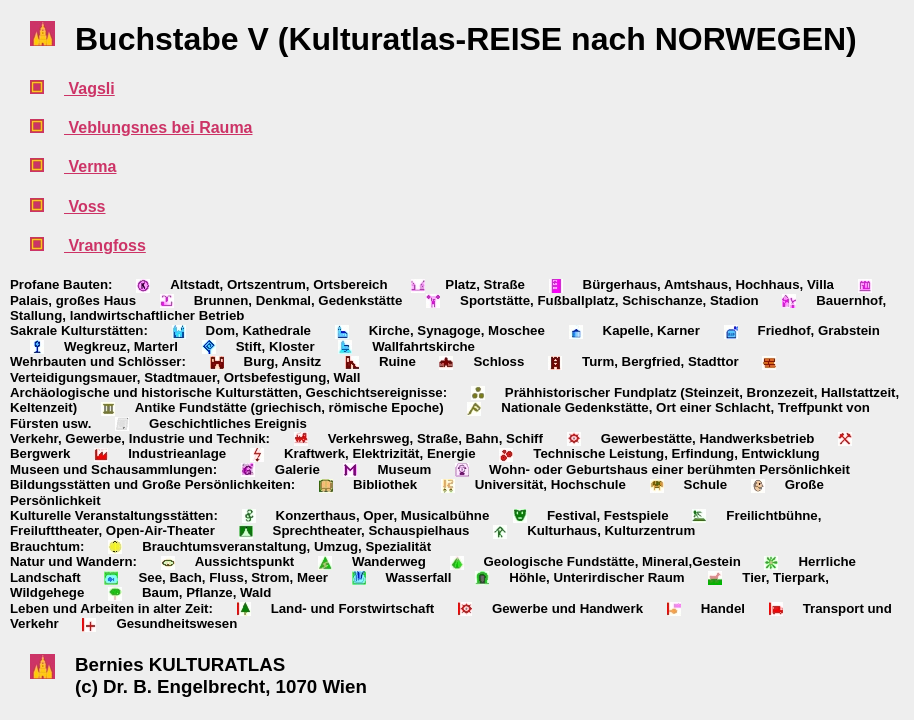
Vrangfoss (105, 245)
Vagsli (89, 88)
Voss (85, 206)
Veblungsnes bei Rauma (158, 127)
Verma (90, 166)
